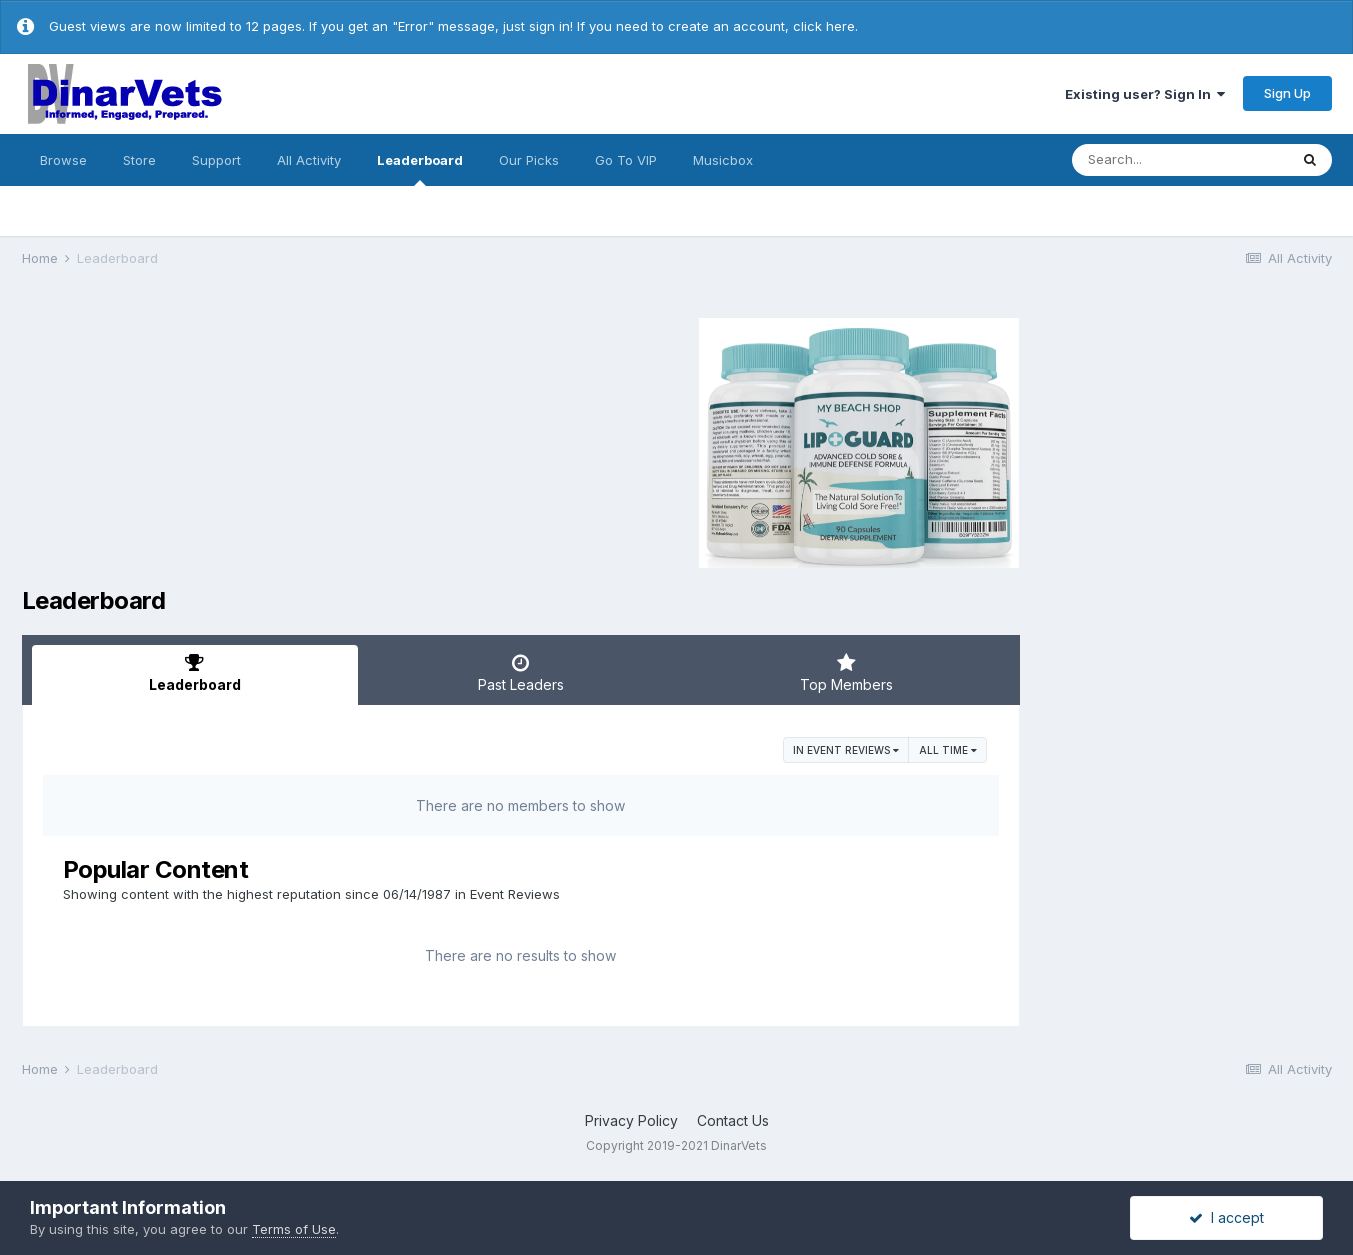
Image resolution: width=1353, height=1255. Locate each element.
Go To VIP (626, 160)
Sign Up (1287, 93)
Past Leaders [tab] (521, 673)
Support (216, 160)
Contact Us (733, 1120)
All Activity (309, 160)
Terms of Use (294, 1229)
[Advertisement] (191, 440)
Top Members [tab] (847, 673)
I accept (1226, 1217)
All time (948, 750)
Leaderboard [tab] (195, 673)
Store (139, 160)
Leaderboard (420, 169)
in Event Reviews (846, 750)
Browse (63, 160)
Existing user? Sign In (1145, 94)
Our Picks (529, 160)
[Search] (1180, 160)
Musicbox (723, 160)
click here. (825, 26)
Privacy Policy (631, 1120)
